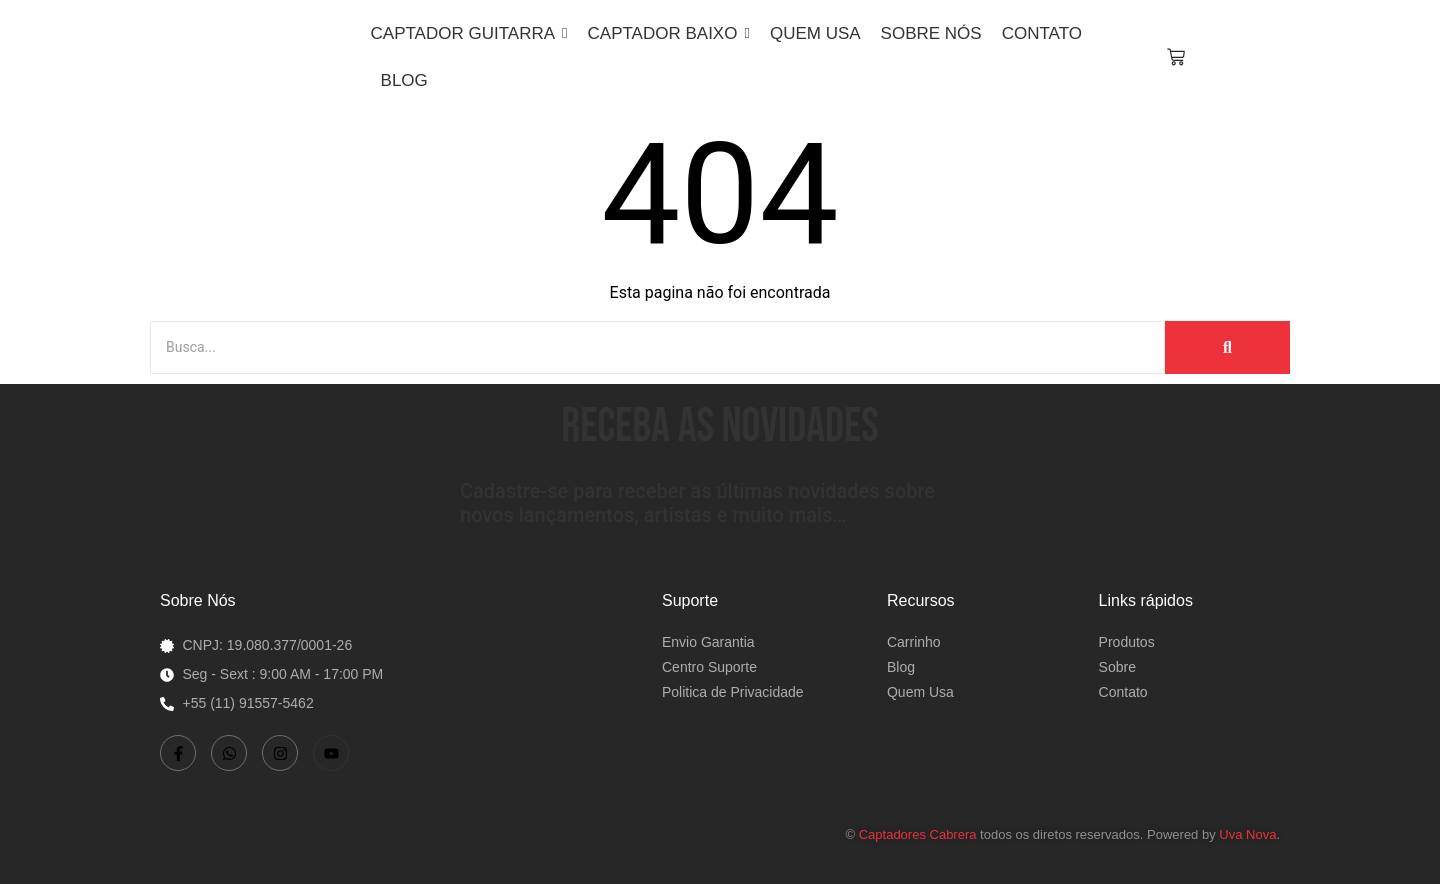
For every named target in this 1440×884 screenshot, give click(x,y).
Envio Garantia (708, 642)
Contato (1123, 692)
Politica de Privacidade (733, 692)
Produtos (1127, 642)
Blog (901, 667)
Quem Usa (920, 692)
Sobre (1117, 667)
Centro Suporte (709, 667)
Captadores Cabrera (918, 834)
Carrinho (914, 642)
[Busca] (657, 347)
